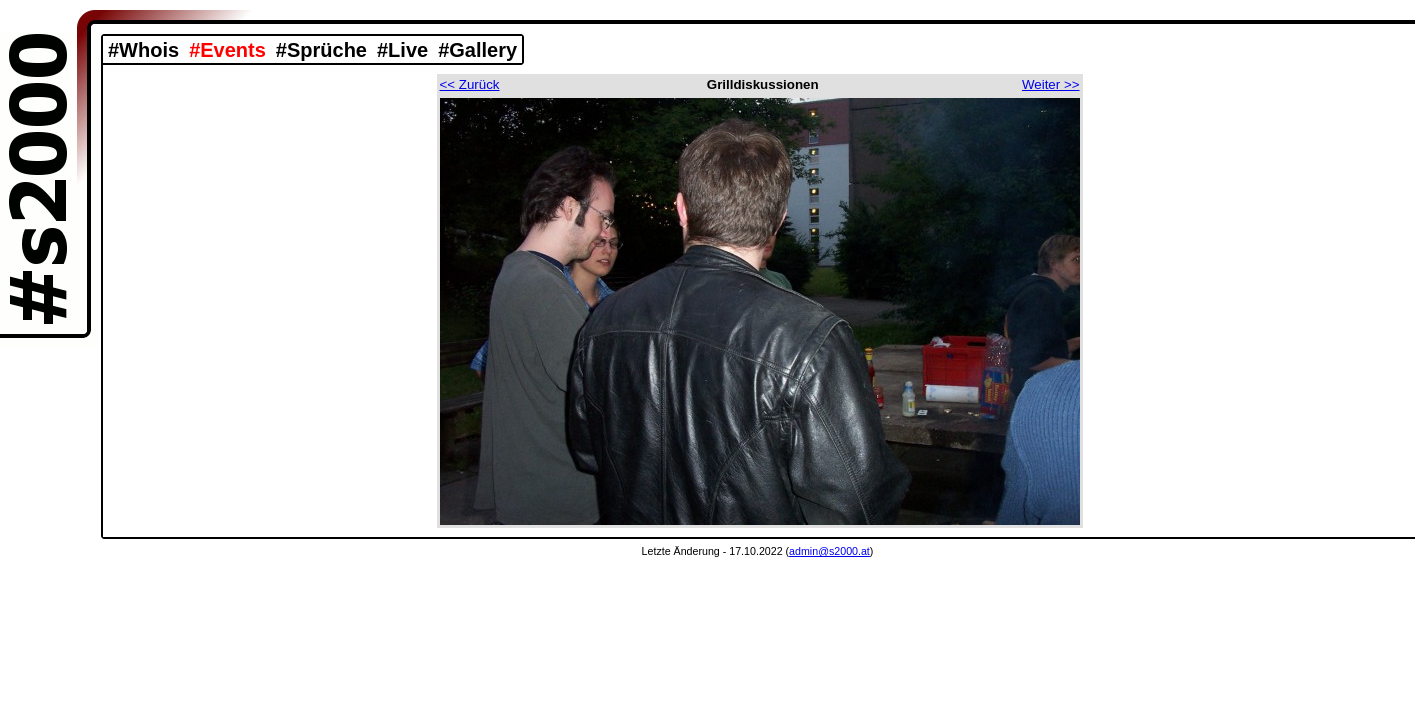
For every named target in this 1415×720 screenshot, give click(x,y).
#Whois (143, 50)
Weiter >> (1051, 84)
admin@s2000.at (829, 551)
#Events (227, 50)
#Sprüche (321, 50)
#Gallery (477, 50)
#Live (402, 50)
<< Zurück (470, 84)
